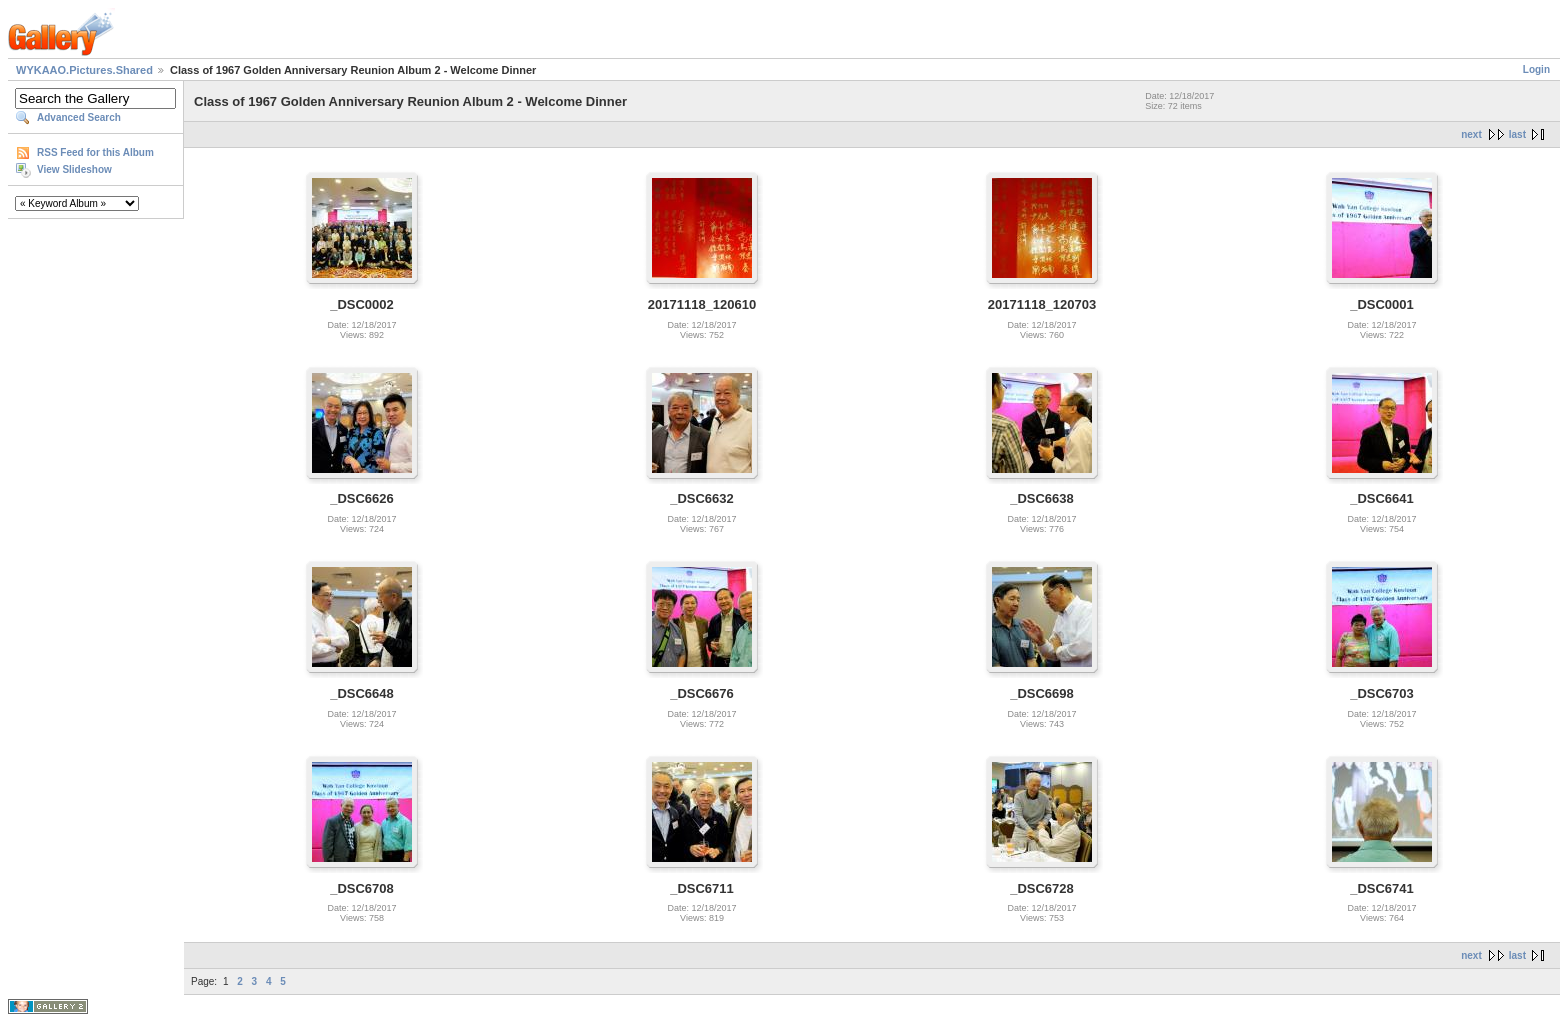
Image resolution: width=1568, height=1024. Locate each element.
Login (1536, 69)
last (1517, 134)
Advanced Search (79, 117)
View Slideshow (74, 169)
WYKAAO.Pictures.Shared (84, 70)
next (1471, 134)
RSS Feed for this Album (95, 152)
